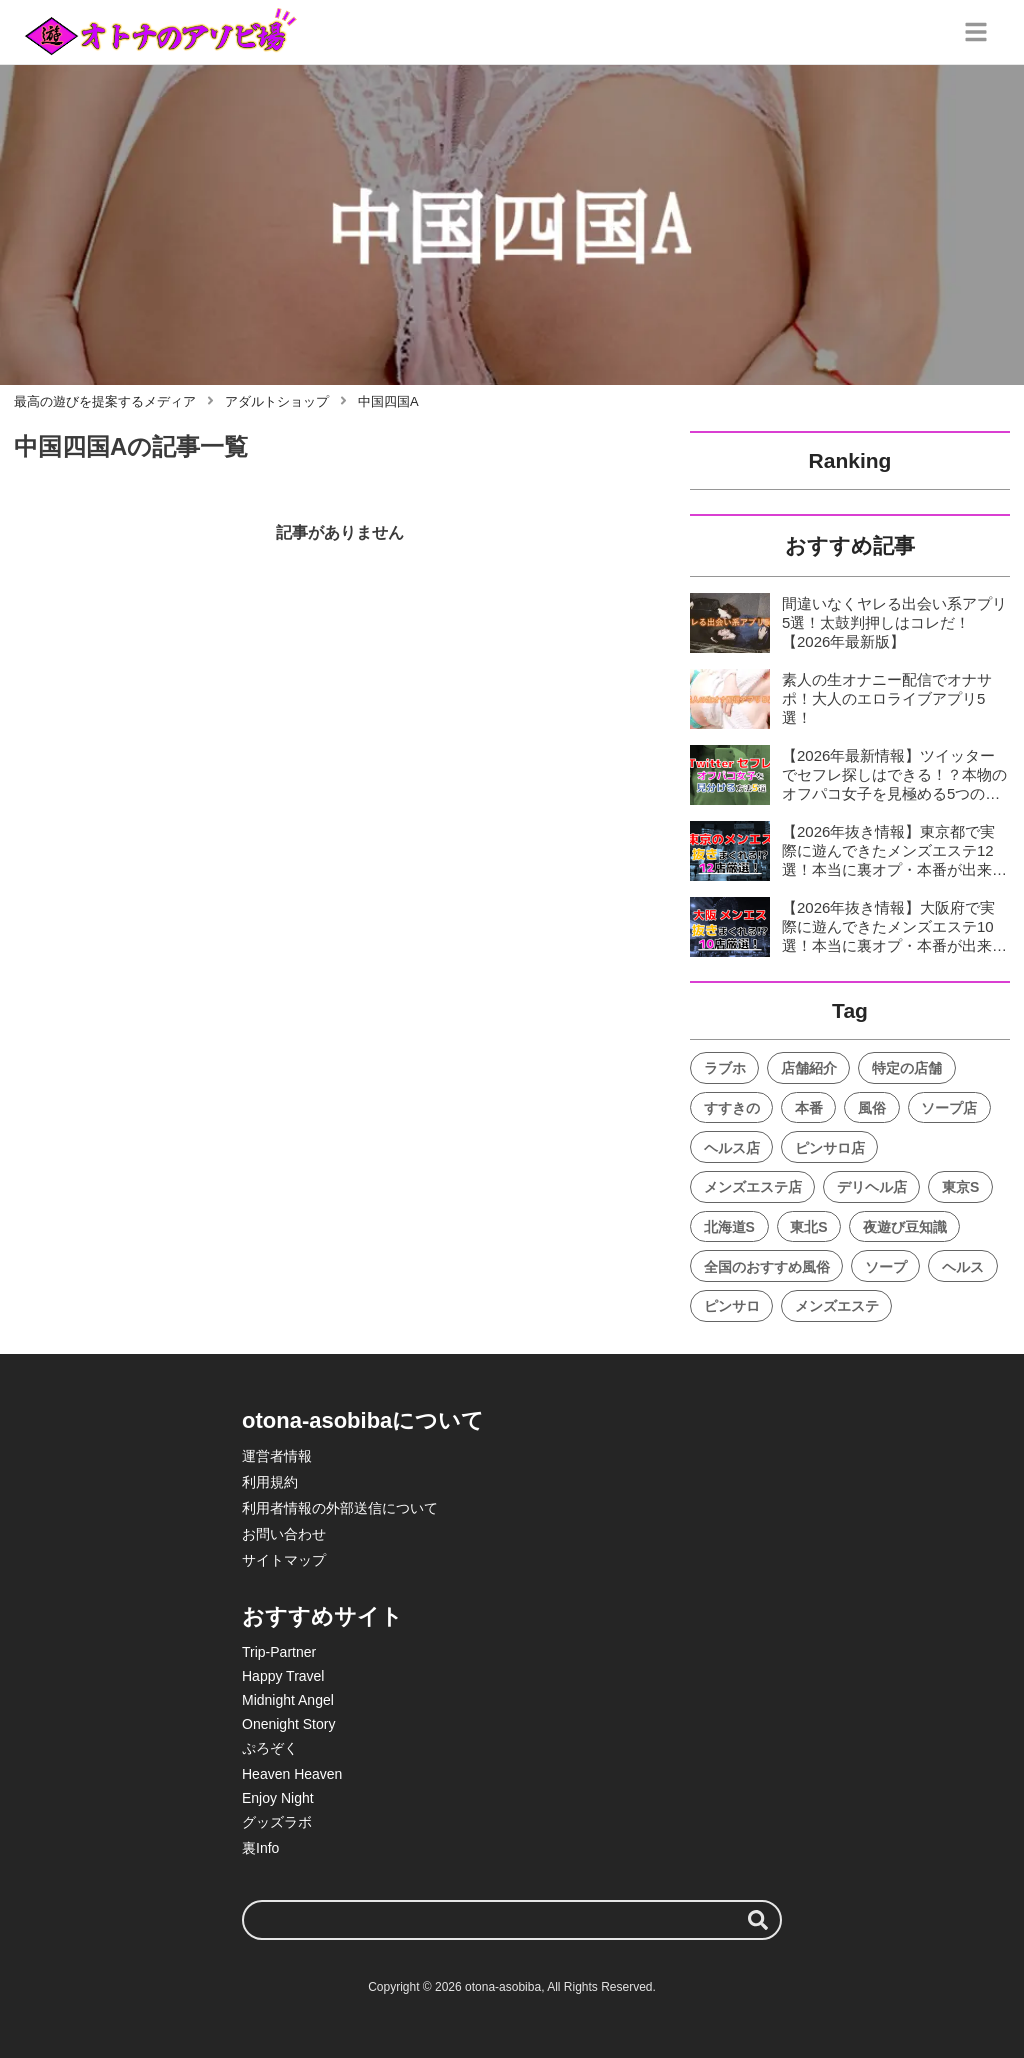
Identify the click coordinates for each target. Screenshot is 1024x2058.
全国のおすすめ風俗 (767, 1267)
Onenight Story (288, 1724)
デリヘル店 (872, 1187)
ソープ (886, 1267)
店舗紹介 (809, 1068)
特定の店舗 (907, 1068)
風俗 (872, 1108)
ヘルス (963, 1267)
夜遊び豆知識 (905, 1227)
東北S (808, 1227)
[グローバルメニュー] (976, 32)
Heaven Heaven (292, 1774)
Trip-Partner (279, 1652)
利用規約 (270, 1482)
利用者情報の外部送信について (340, 1508)
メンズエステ (837, 1306)
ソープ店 (949, 1108)
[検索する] (758, 1920)
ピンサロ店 (830, 1148)
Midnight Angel (288, 1700)
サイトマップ (284, 1560)
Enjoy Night (278, 1798)
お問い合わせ (284, 1534)
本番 (809, 1108)
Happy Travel (283, 1676)
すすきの (732, 1108)
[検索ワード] (512, 1920)
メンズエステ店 (753, 1187)
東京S (960, 1187)
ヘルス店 (732, 1148)
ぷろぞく (270, 1748)
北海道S (729, 1227)
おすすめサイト (322, 1616)
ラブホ (725, 1068)
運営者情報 (277, 1456)
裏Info (260, 1848)
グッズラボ (277, 1822)
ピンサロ (732, 1306)
